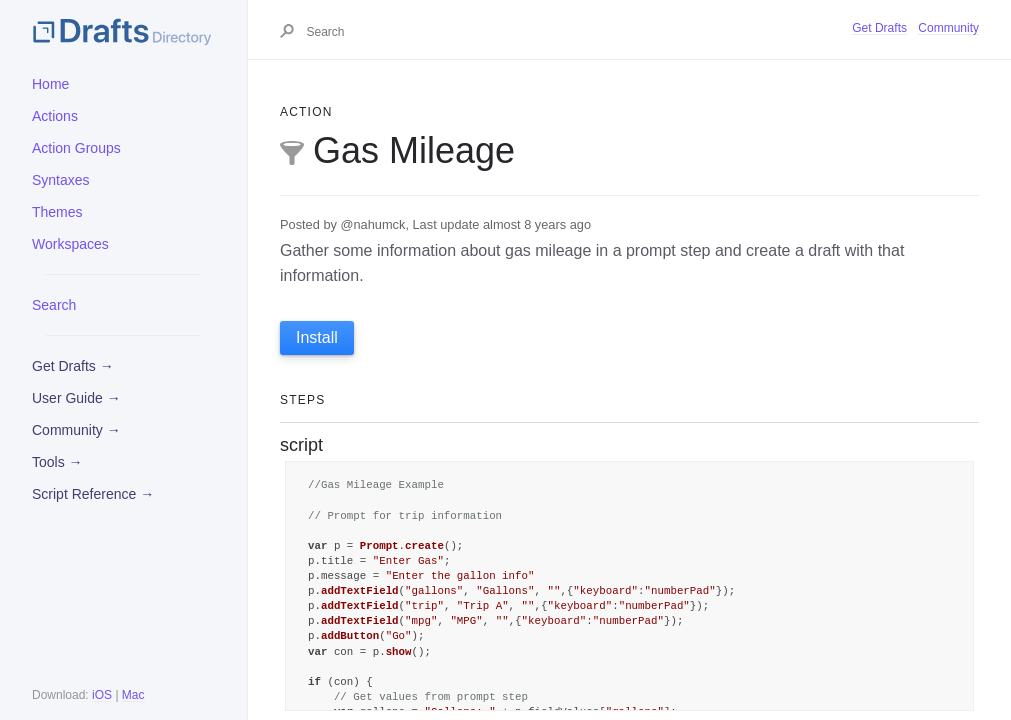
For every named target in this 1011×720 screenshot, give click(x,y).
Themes (57, 212)
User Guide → (76, 398)
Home (50, 84)
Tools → (57, 462)
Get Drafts (879, 28)
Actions (55, 116)
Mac (133, 695)
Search (54, 305)
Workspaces (70, 244)
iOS (102, 695)
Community (948, 28)
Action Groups (76, 148)
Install (317, 337)
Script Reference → (93, 494)
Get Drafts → (73, 366)
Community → (76, 430)
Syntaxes (61, 180)
